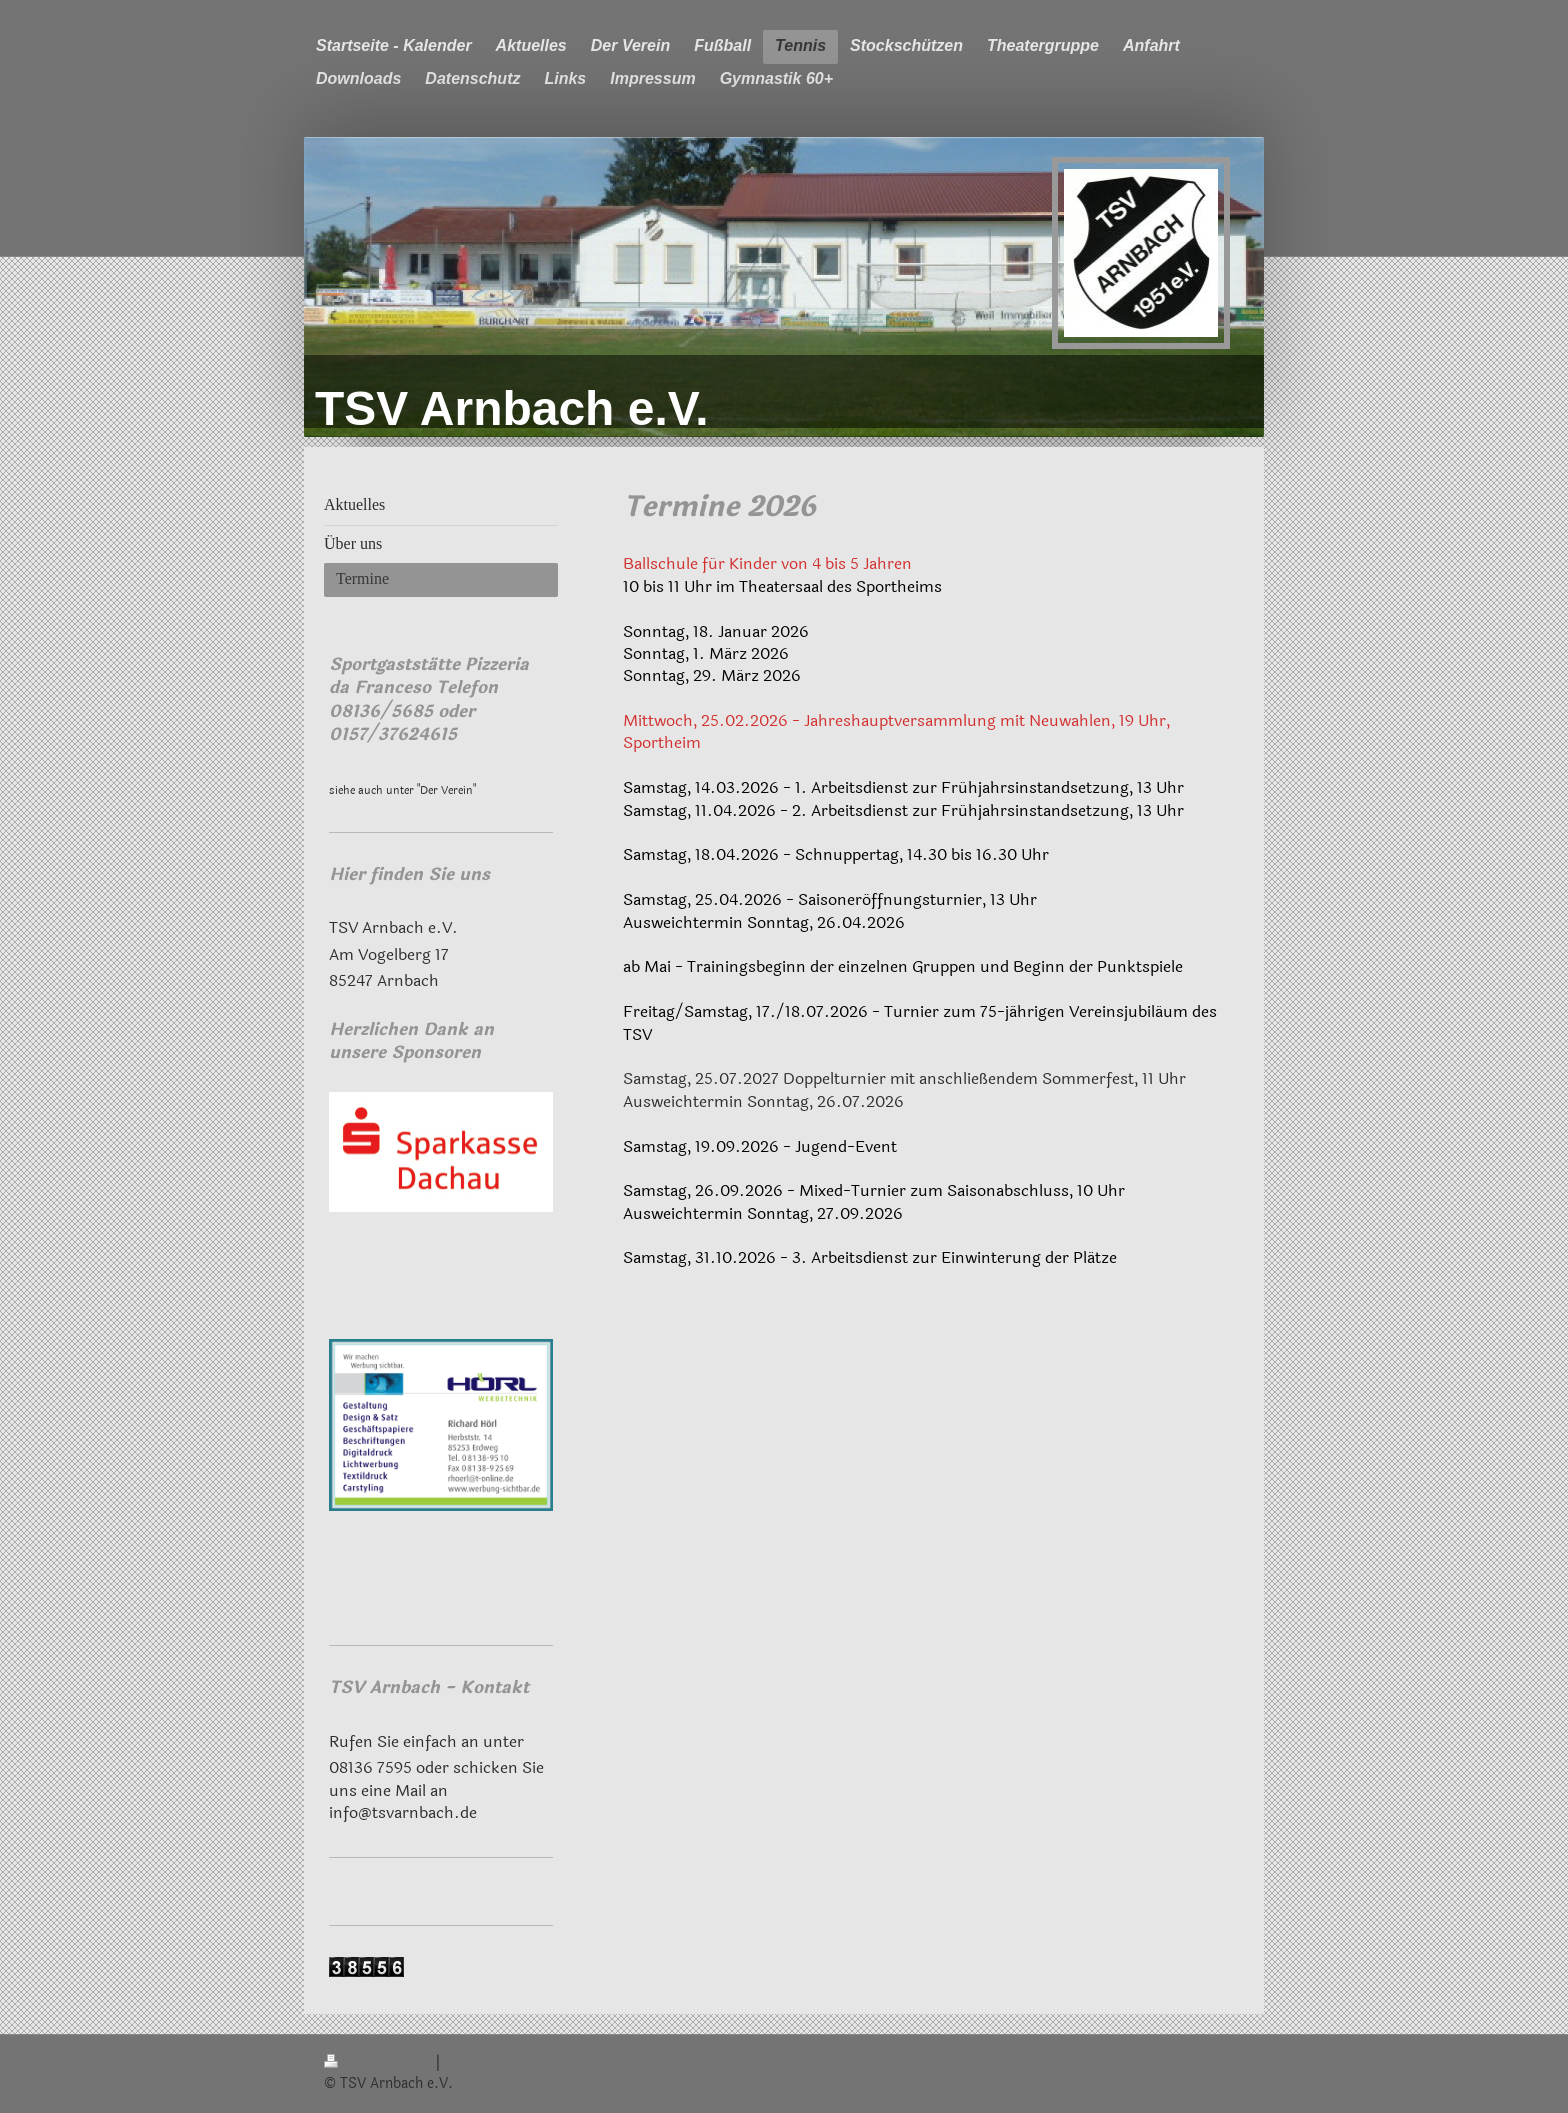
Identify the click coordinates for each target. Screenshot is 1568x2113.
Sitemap (471, 2063)
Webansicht (1206, 2083)
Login (1226, 2063)
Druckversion (380, 2063)
